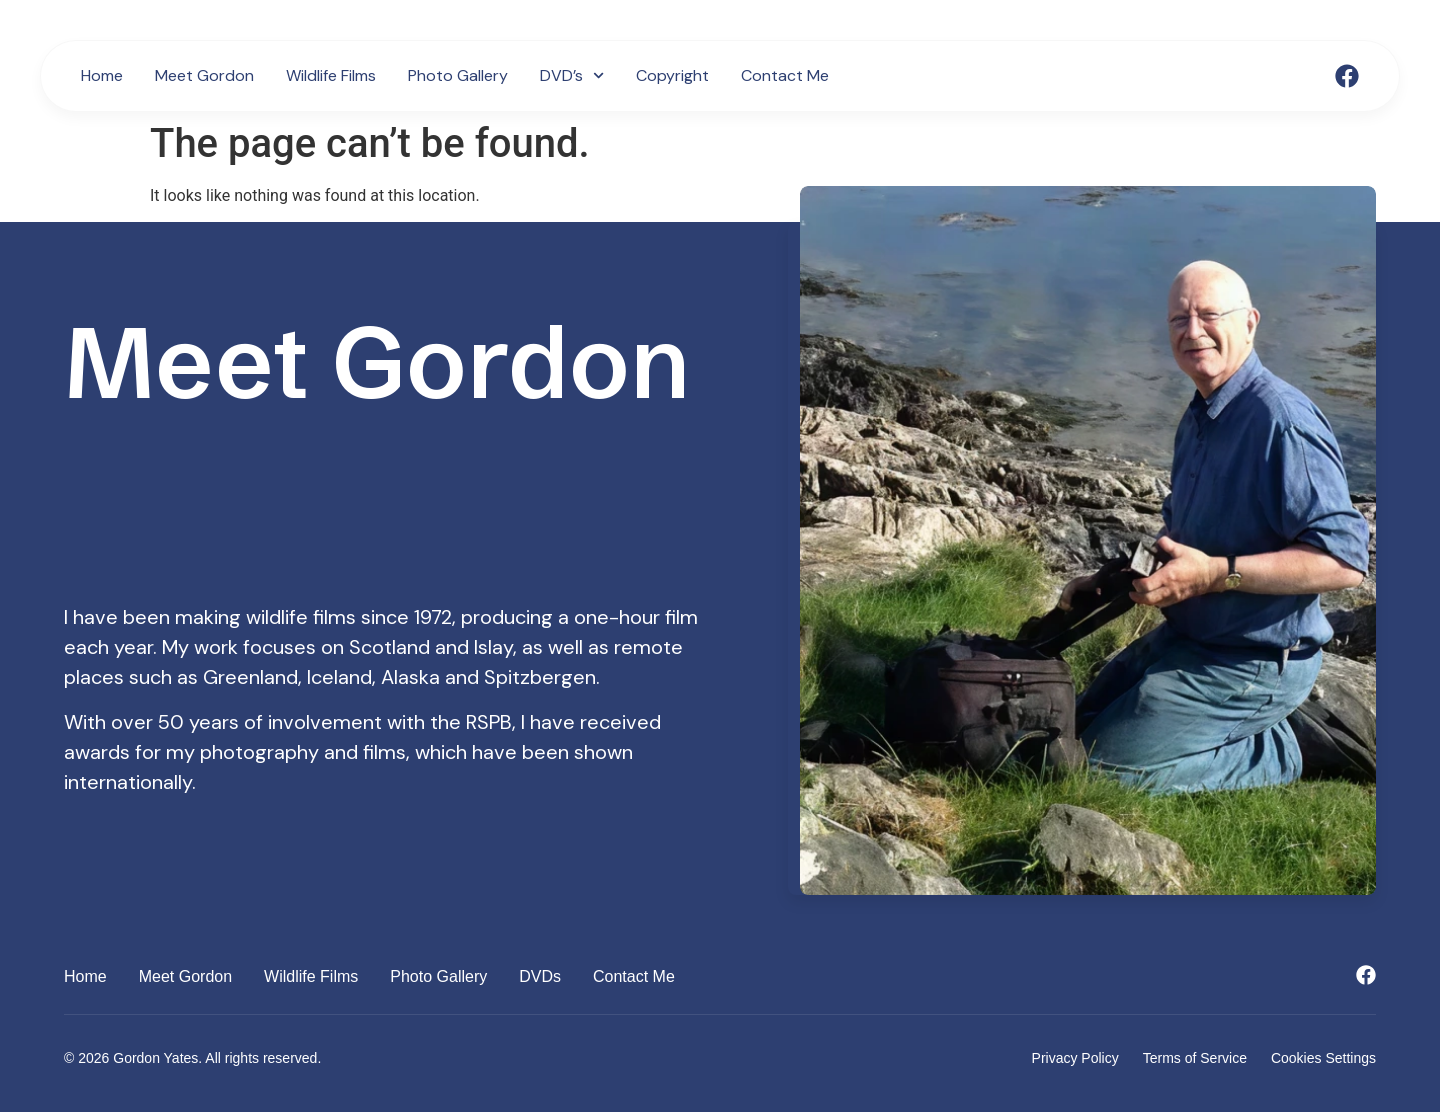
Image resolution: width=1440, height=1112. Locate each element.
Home (102, 75)
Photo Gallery (458, 75)
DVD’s (572, 76)
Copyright (672, 75)
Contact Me (785, 75)
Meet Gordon (204, 75)
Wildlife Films (331, 75)
